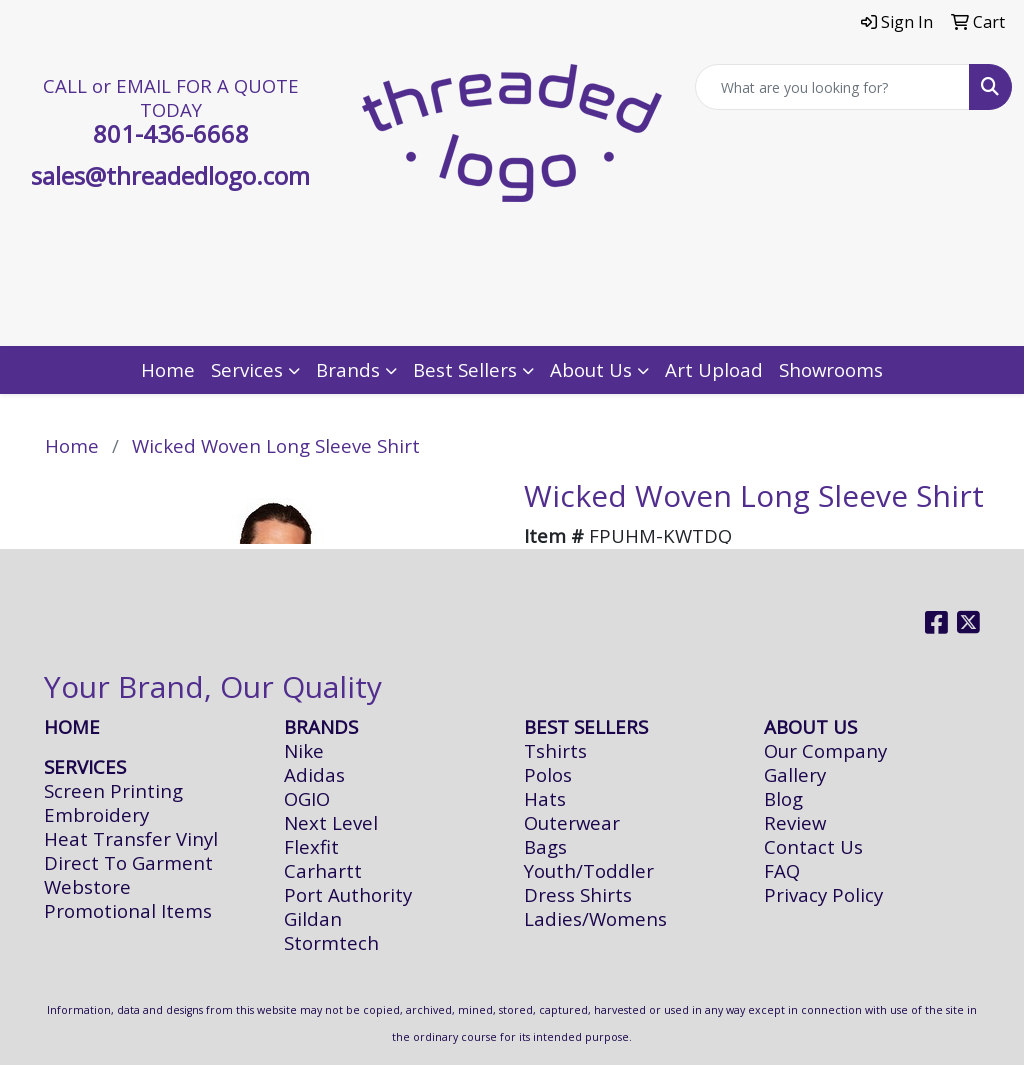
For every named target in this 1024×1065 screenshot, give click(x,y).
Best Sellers (465, 369)
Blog (783, 798)
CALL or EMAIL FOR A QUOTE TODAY (171, 97)
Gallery (795, 774)
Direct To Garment (128, 862)
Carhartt (323, 870)
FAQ (782, 870)
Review (795, 822)
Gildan (313, 918)
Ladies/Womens (595, 918)
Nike (304, 750)
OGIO (307, 798)
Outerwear (572, 822)
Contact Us (813, 846)
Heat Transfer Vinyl (131, 838)
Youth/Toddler (589, 870)
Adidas (314, 774)
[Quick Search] (832, 87)
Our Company (825, 750)
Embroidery (96, 814)
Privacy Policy (823, 894)
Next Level (331, 822)
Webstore (87, 886)
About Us (591, 369)
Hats (545, 798)
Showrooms (831, 369)
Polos (548, 774)
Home (168, 369)
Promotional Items (128, 910)
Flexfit (311, 846)
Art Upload (714, 369)
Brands (348, 369)
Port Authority (348, 894)
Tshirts (555, 750)
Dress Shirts (578, 894)
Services (247, 369)
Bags (545, 846)
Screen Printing (113, 790)
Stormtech (331, 942)
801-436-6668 (171, 133)
